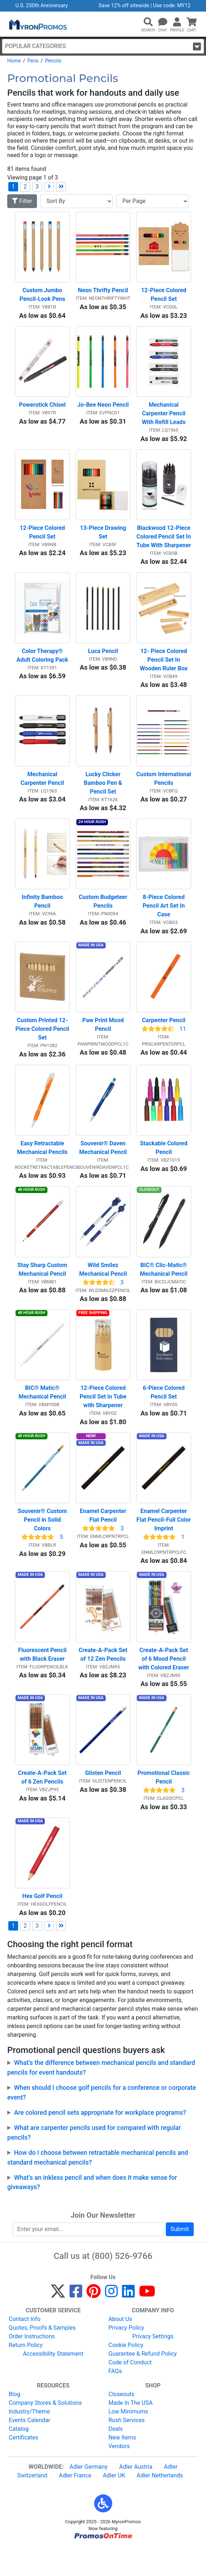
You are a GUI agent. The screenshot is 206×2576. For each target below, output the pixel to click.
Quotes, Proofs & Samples (42, 2355)
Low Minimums (128, 2439)
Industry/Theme (29, 2439)
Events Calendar (29, 2448)
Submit (180, 2257)
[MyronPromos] (37, 24)
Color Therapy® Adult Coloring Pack (42, 663)
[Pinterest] (93, 2322)
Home (14, 61)
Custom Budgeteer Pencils (104, 913)
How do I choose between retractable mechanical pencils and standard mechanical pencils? (97, 2186)
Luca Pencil (103, 659)
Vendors (119, 2474)
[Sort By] (76, 201)
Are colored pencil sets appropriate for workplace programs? (100, 2141)
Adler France (75, 2503)
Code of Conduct (130, 2390)
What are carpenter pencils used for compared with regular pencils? (94, 2161)
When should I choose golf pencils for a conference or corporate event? (101, 2121)
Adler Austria (135, 2494)
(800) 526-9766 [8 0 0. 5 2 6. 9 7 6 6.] (122, 2284)
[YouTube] (147, 2322)
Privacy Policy (126, 2355)
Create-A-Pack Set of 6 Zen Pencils (43, 1804)
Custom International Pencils (164, 788)
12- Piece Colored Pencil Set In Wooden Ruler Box (164, 668)
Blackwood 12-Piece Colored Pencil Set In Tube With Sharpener (163, 543)
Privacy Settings (152, 2364)
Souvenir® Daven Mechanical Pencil (103, 1164)
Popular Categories (103, 46)
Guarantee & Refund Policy (143, 2381)
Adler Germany (89, 2494)
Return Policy (25, 2373)
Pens (32, 61)
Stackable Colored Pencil (164, 1164)
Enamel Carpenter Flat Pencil (104, 1538)
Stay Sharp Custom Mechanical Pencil (43, 1287)
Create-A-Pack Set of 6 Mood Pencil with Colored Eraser (163, 1683)
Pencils (53, 61)
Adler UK (114, 2503)
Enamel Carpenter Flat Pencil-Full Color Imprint (163, 1542)
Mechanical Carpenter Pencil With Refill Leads (164, 417)
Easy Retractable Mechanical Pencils (42, 1164)
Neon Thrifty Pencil (103, 292)
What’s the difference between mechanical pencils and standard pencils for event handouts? (101, 2096)
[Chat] (163, 22)
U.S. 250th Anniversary (42, 6)
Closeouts (122, 2422)
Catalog (19, 2457)
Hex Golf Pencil (42, 1924)
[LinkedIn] (128, 2322)
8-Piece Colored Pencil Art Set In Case (164, 918)
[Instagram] (111, 2322)
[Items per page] (152, 201)
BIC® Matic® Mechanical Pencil (42, 1413)
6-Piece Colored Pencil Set (164, 1413)
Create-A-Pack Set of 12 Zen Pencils (104, 1678)
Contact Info (25, 2347)
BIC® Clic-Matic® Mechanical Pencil (164, 1287)
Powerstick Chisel (42, 408)
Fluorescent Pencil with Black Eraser (43, 1678)
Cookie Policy (126, 2373)
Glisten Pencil (103, 1799)
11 (183, 1043)
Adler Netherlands (160, 2503)
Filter (22, 201)
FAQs (115, 2399)
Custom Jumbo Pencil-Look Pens (42, 296)
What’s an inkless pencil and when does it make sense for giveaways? (92, 2211)
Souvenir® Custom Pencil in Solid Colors (43, 1542)
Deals (116, 2457)
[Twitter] (58, 2322)
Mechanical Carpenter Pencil (42, 788)
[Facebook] (75, 2322)
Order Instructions (32, 2364)
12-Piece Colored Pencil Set (164, 296)
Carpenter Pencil (163, 1034)
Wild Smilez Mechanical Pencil (103, 1287)
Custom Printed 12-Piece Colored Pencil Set (42, 1043)
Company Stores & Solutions (45, 2431)
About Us (120, 2347)
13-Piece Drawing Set (103, 538)
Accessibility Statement (53, 2381)
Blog (14, 2422)
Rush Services (127, 2448)
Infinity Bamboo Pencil (43, 913)
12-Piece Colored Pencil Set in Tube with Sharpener (104, 1417)
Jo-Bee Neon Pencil (103, 408)
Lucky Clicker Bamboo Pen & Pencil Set (104, 793)
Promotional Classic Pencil (164, 1804)
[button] (148, 22)
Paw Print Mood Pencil (103, 1039)
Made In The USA (131, 2431)
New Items (122, 2465)
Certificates (23, 2465)
